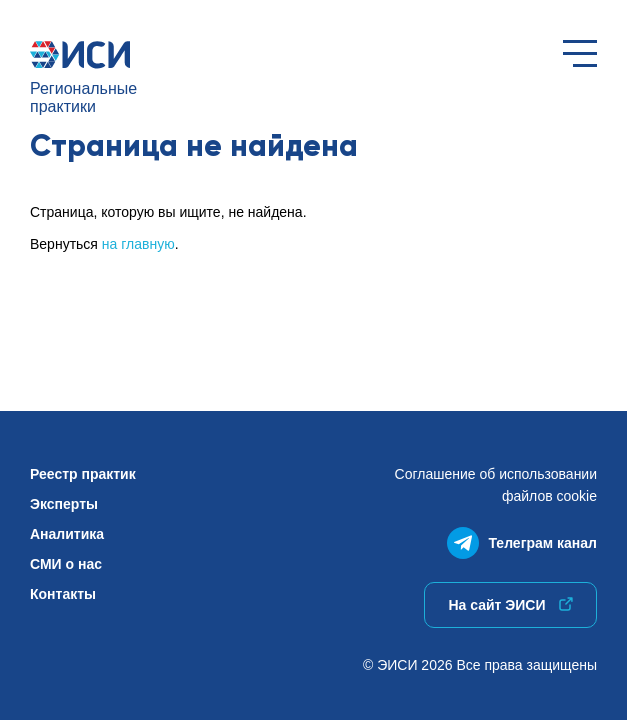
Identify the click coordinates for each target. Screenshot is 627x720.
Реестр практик (83, 474)
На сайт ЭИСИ (510, 605)
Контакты (63, 594)
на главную (138, 244)
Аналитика (67, 534)
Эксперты (64, 504)
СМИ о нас (66, 564)
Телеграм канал (522, 538)
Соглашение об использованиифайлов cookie (496, 485)
